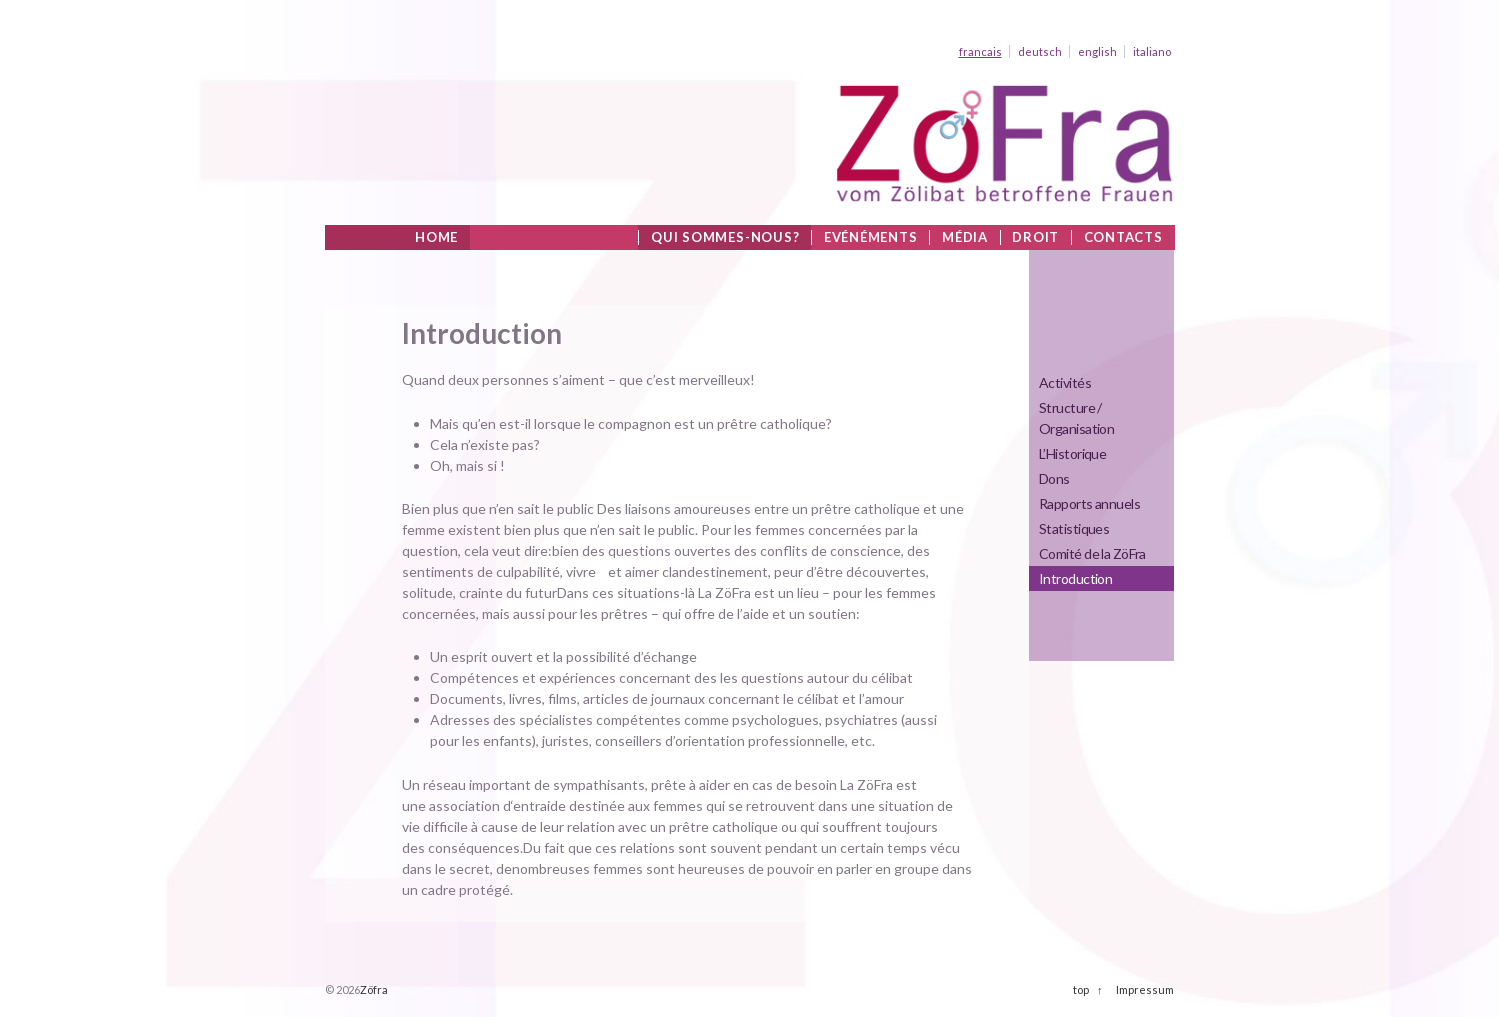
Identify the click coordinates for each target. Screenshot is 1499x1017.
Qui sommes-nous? (725, 237)
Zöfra (374, 989)
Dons (1054, 478)
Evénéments (871, 237)
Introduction (1075, 578)
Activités (1065, 382)
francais (980, 51)
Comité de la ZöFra (1092, 553)
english (1097, 51)
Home (436, 237)
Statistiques (1074, 528)
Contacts (1123, 237)
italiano (1152, 51)
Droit (1035, 237)
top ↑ (1088, 989)
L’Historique (1072, 453)
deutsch (1040, 51)
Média (965, 237)
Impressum (1145, 989)
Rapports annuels (1089, 503)
